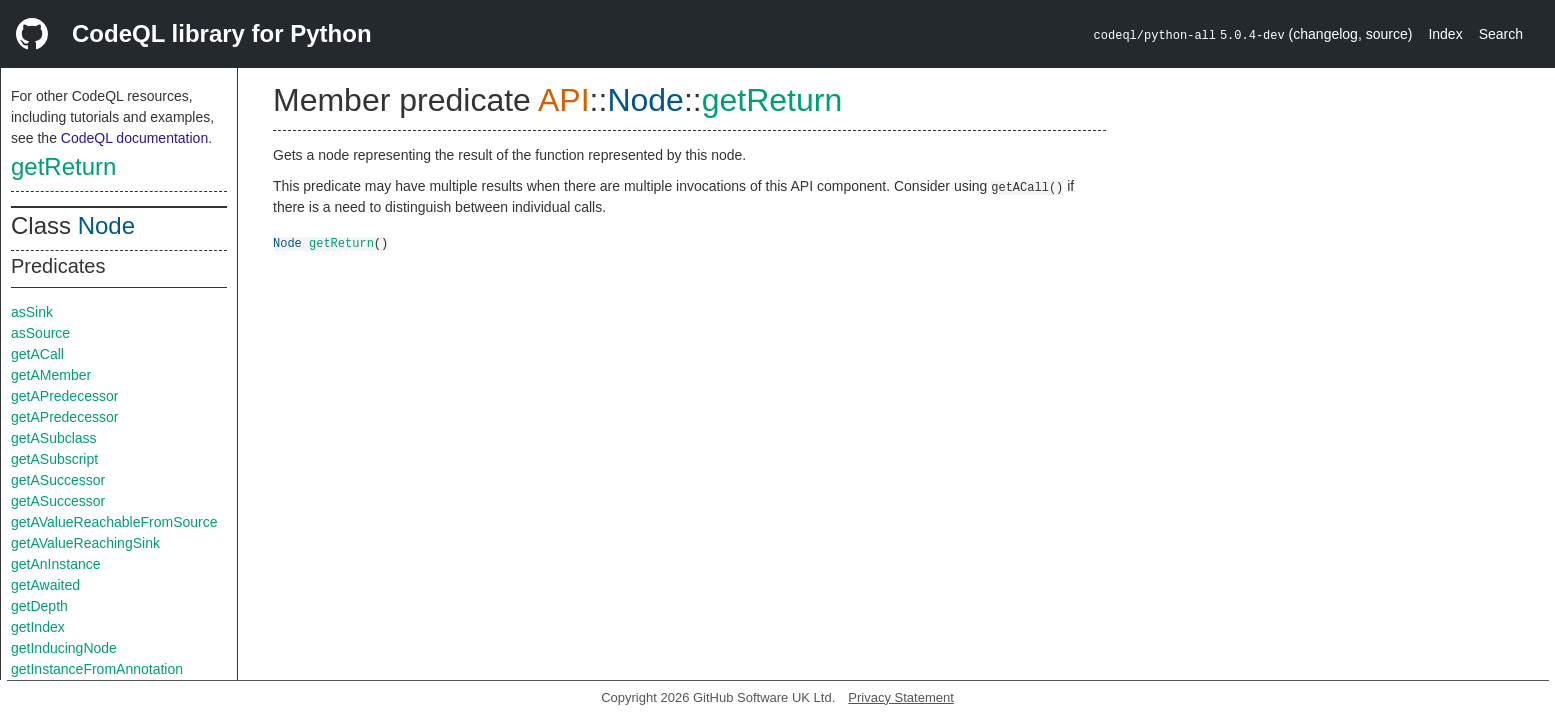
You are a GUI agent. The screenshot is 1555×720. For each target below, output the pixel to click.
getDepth (39, 606)
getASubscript (54, 459)
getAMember (51, 375)
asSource (40, 333)
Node (106, 225)
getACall (37, 354)
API (564, 100)
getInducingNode (64, 648)
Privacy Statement (901, 697)
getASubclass (54, 438)
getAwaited (45, 585)
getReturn (63, 166)
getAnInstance (56, 564)
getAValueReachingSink (85, 543)
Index (1445, 34)
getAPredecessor (64, 396)
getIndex (38, 627)
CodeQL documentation (134, 138)
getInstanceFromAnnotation (97, 669)
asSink (32, 312)
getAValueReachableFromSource (114, 522)
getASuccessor (58, 480)
